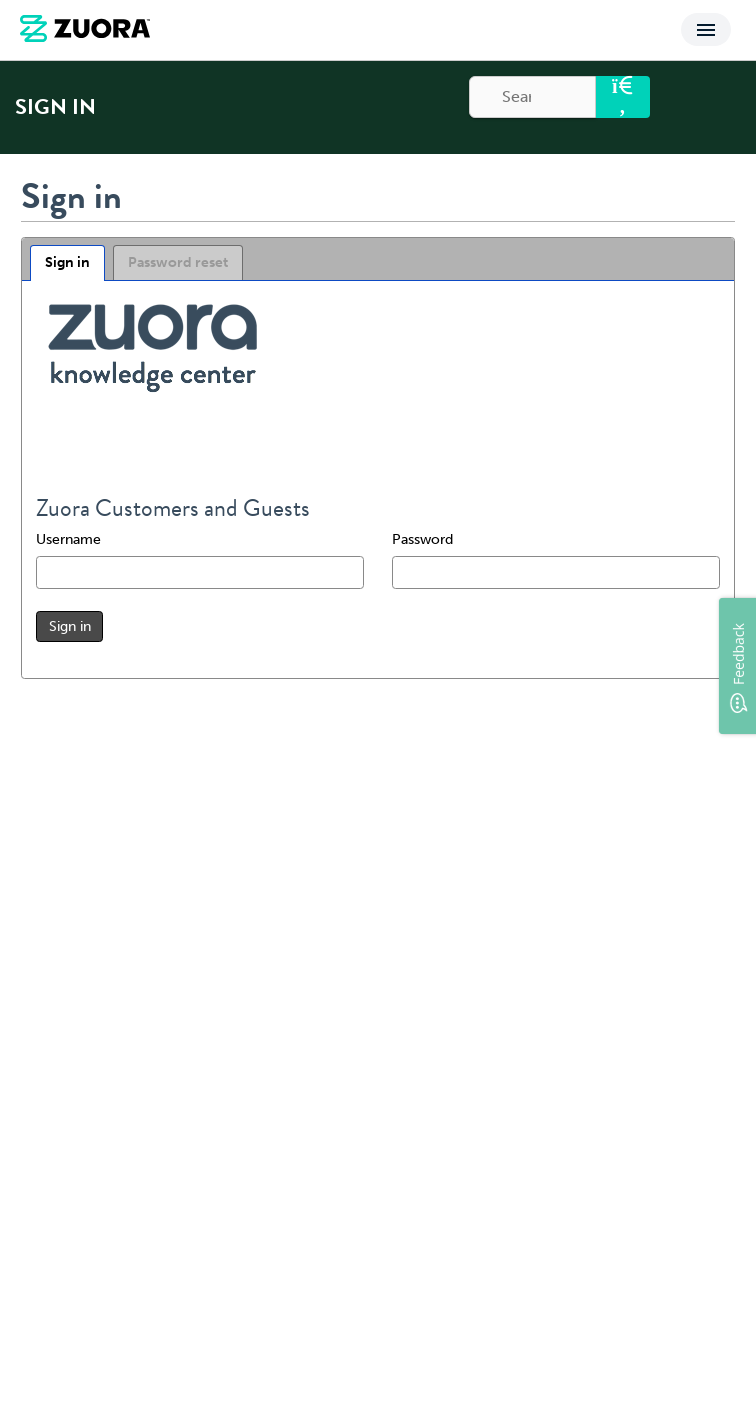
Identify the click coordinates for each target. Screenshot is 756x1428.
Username (68, 539)
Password (422, 539)
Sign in (67, 262)
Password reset (178, 262)
